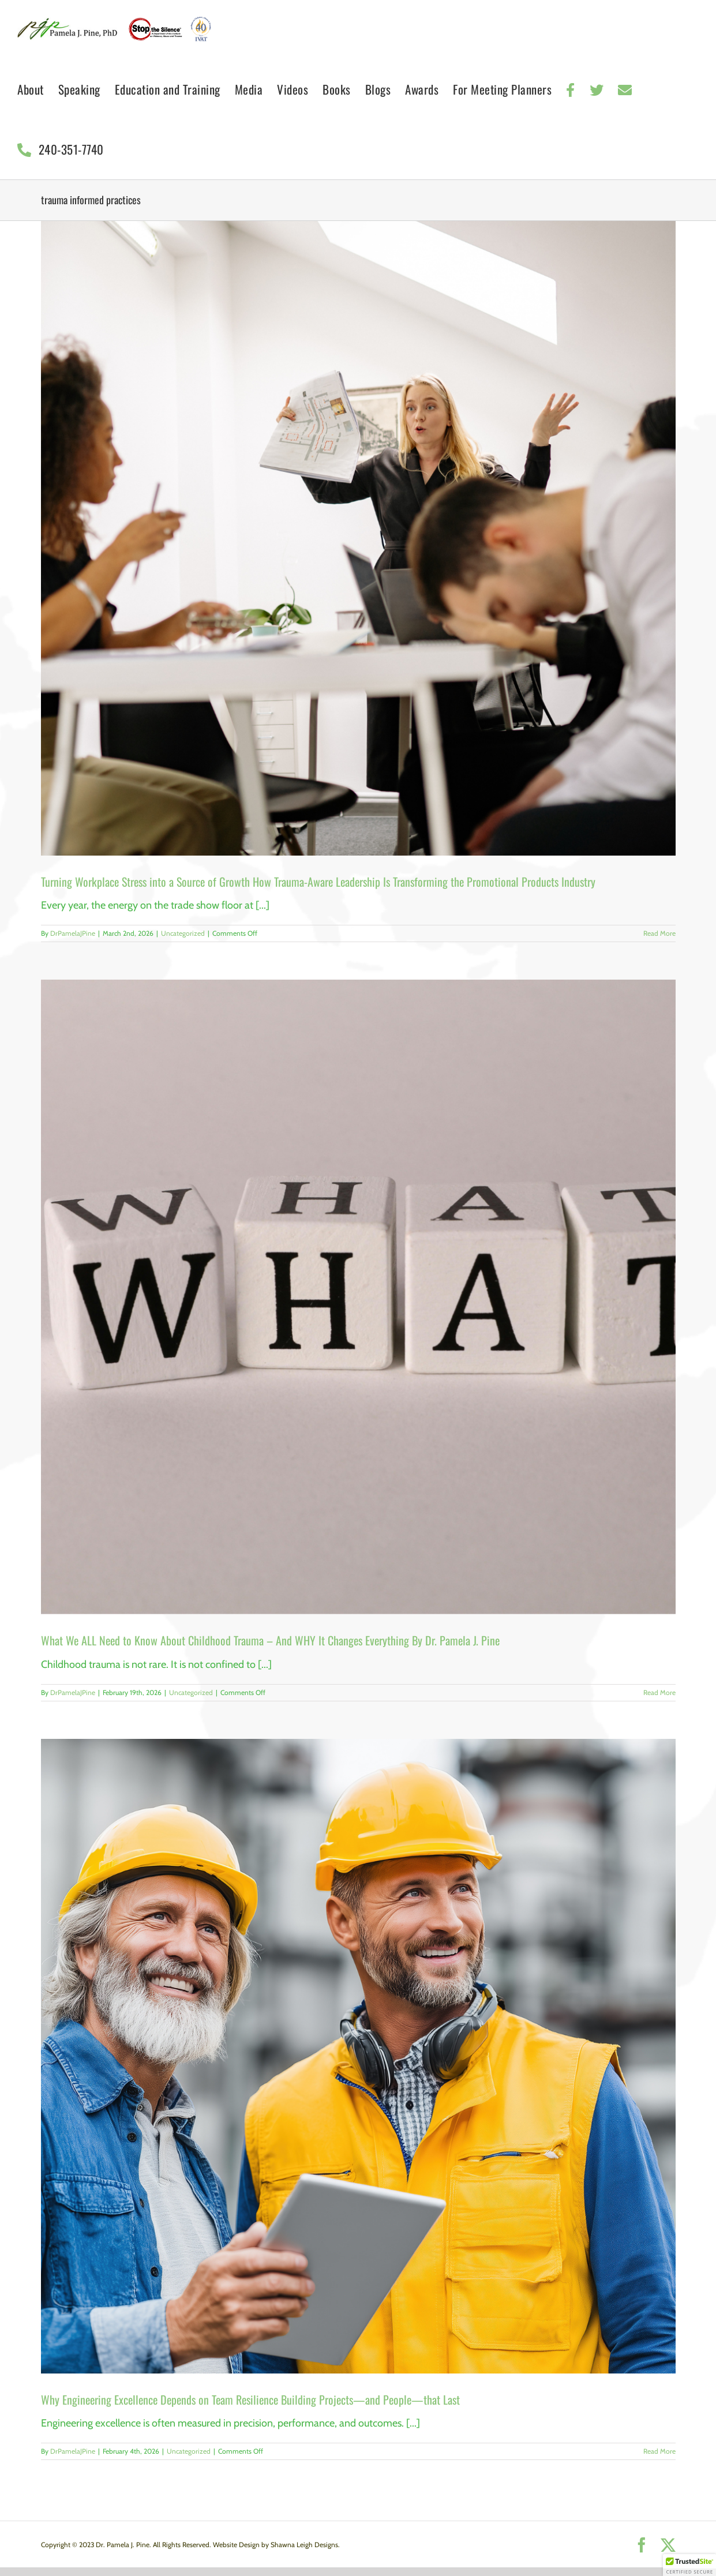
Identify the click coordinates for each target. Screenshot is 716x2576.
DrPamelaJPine (72, 933)
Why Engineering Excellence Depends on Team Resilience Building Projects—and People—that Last (250, 2399)
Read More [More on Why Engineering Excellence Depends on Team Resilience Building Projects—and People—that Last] (659, 2451)
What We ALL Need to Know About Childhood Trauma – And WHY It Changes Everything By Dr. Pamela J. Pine (270, 1640)
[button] (689, 2565)
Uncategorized (183, 933)
